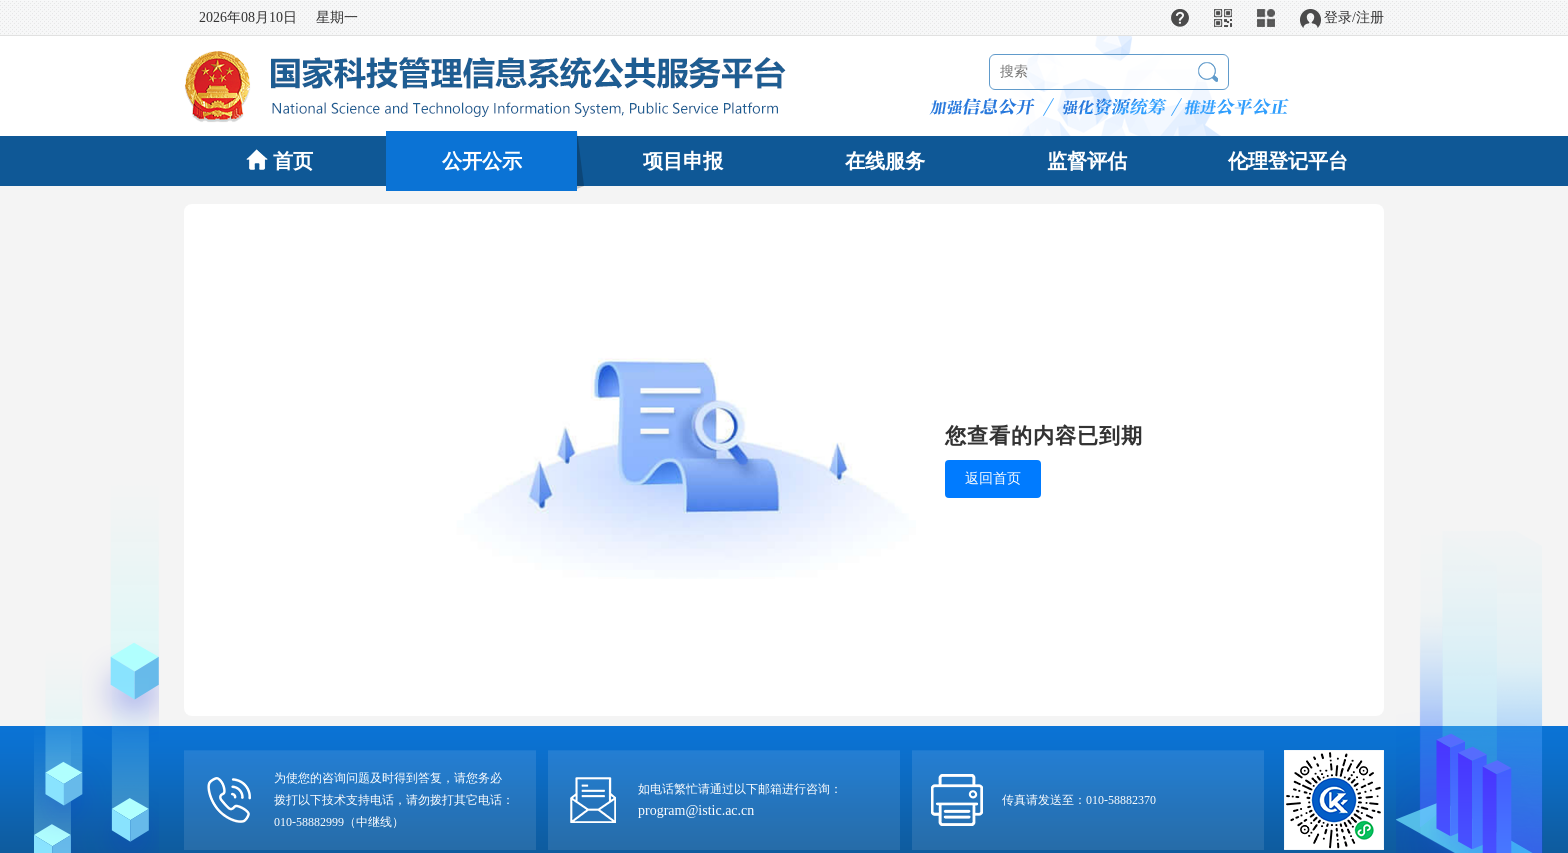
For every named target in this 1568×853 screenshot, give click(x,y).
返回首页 (993, 478)
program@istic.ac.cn (696, 810)
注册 (1370, 17)
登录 (1338, 17)
